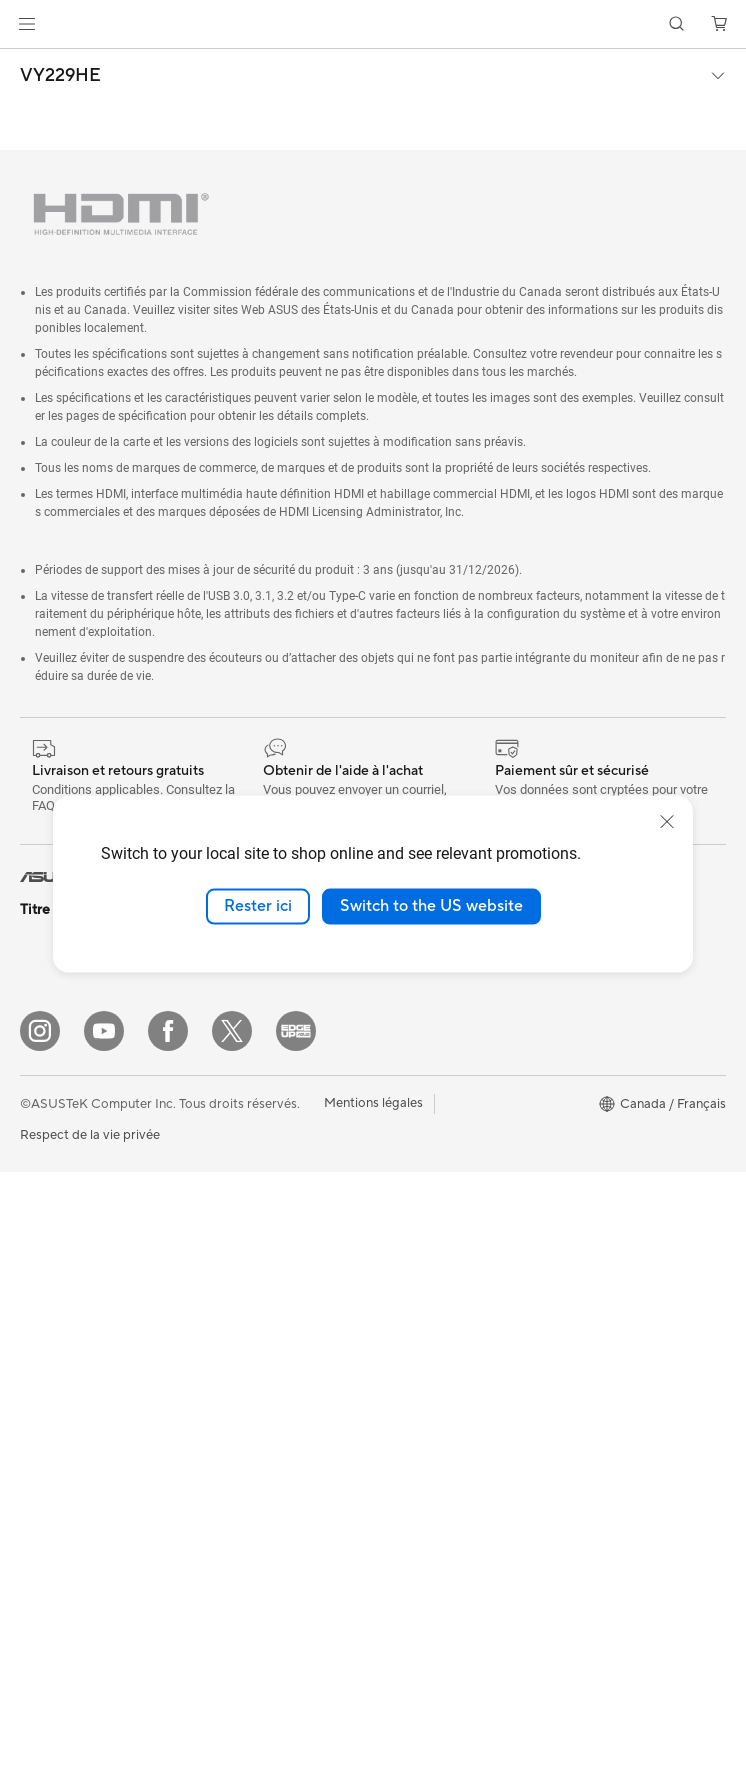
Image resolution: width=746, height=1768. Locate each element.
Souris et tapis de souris (263, 1392)
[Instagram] (40, 1627)
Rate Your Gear (595, 1151)
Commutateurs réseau (258, 1271)
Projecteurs (54, 1259)
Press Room (408, 1000)
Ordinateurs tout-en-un (88, 1289)
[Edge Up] (296, 1627)
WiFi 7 (211, 1151)
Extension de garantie (437, 1181)
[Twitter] (232, 1627)
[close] (667, 822)
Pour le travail (60, 1078)
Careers (396, 1060)
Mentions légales (373, 1699)
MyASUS (400, 1211)
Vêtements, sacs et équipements (248, 1490)
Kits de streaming (244, 1452)
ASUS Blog (583, 1091)
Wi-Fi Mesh (227, 1241)
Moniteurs (50, 1229)
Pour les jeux (57, 1168)
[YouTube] (104, 1627)
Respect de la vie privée (90, 1731)
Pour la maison (63, 1048)
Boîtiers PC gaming (77, 1546)
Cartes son (225, 1030)
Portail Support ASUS (437, 1241)
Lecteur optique (240, 1060)
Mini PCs (46, 1409)
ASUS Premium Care (434, 1121)
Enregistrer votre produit (447, 1151)
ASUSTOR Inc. (416, 1030)
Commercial (586, 1121)
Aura (564, 1241)
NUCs (38, 1379)
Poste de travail (66, 1439)
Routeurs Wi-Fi (237, 1211)
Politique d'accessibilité (619, 1181)
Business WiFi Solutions (262, 1301)
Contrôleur (225, 1528)
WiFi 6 (211, 1181)
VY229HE (60, 76)
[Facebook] (168, 1627)
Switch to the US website (431, 906)
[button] (27, 24)
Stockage (221, 1090)
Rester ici (258, 906)
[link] (373, 24)
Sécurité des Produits (436, 1271)
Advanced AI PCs (601, 1061)
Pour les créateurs (73, 1108)
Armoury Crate (594, 1211)
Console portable (71, 987)
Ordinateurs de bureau (86, 1319)
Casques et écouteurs (257, 1422)
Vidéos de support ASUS (446, 1439)
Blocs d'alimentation (253, 1000)
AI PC (567, 1031)
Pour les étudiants (72, 1138)
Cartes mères (59, 1516)
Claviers (217, 1362)
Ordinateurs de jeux (78, 1349)
